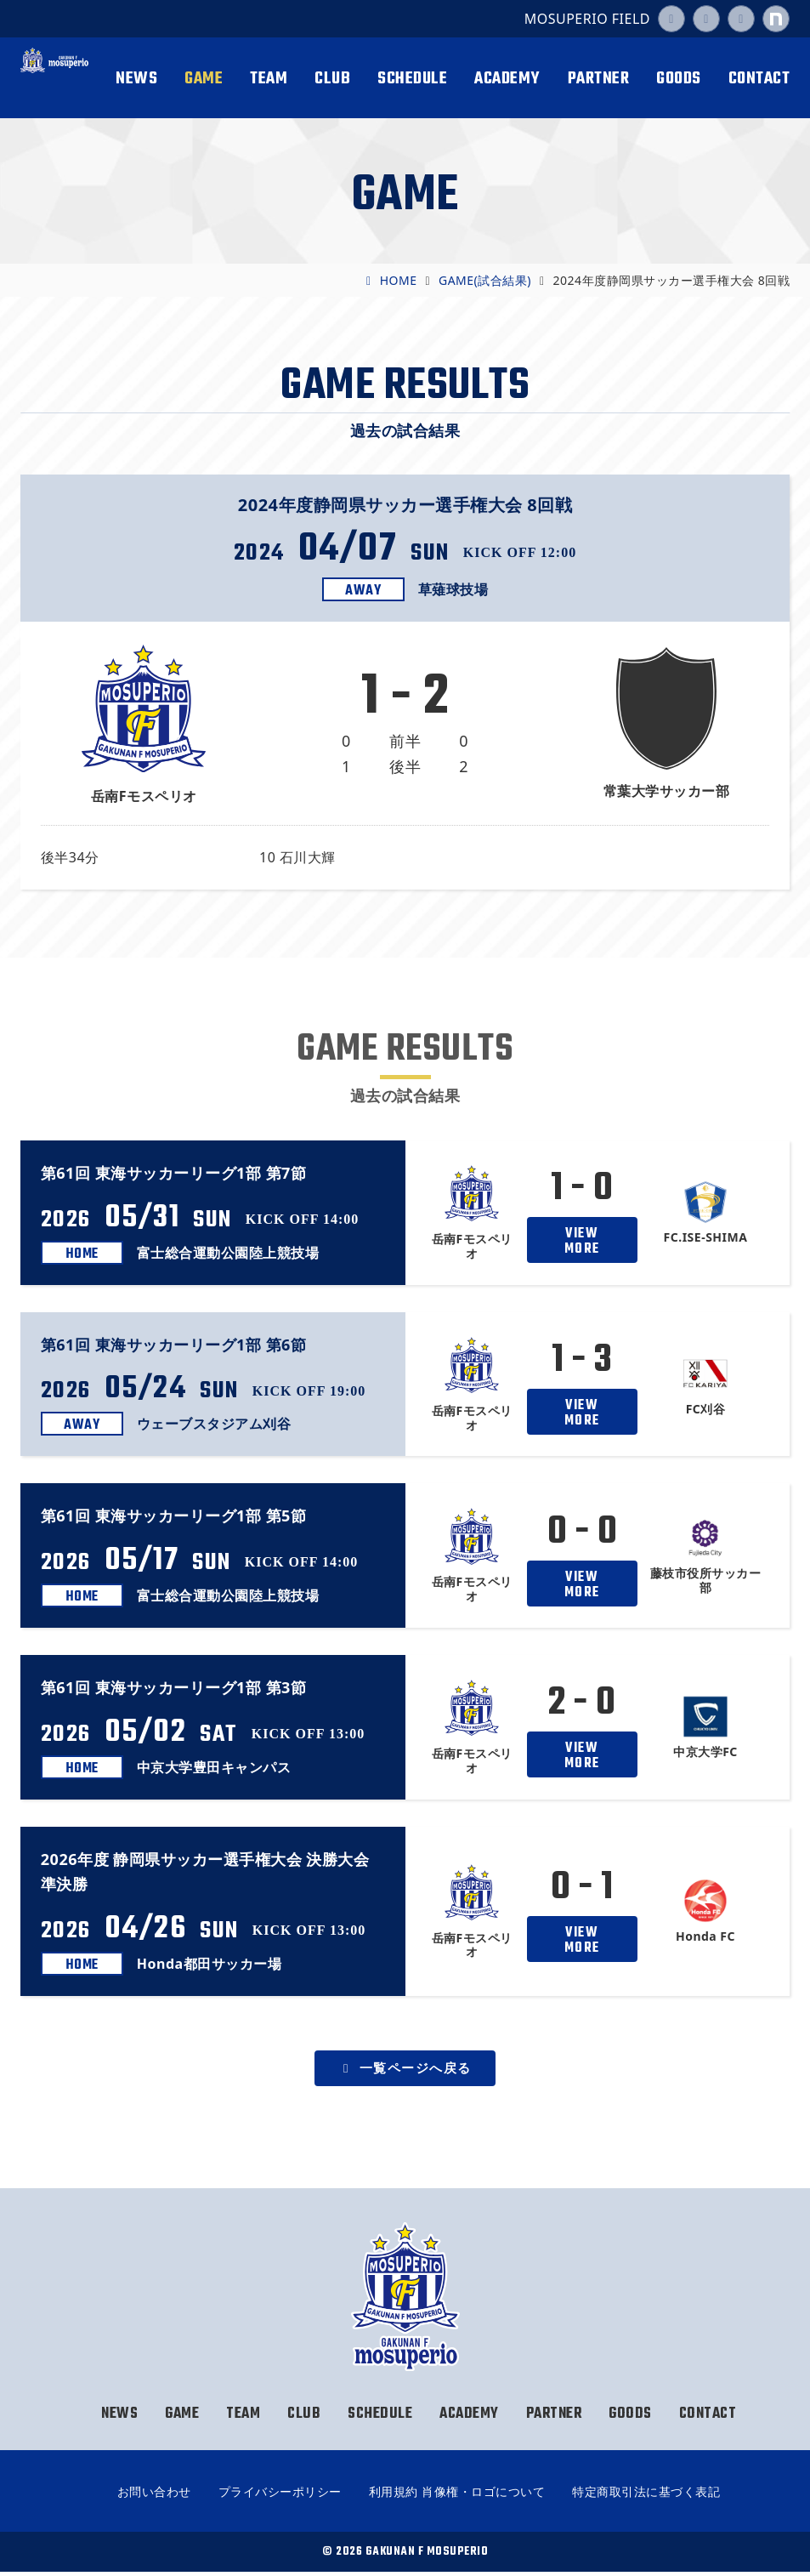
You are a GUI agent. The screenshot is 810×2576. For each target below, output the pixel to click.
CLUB (332, 78)
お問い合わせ (154, 2496)
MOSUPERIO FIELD (587, 18)
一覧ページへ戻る (405, 2069)
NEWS (136, 78)
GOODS (678, 78)
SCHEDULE (412, 78)
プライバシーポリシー (280, 2496)
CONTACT (759, 78)
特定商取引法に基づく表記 (646, 2496)
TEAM (268, 78)
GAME (203, 78)
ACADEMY (507, 78)
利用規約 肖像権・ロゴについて (457, 2496)
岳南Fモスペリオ (54, 79)
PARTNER (599, 78)
